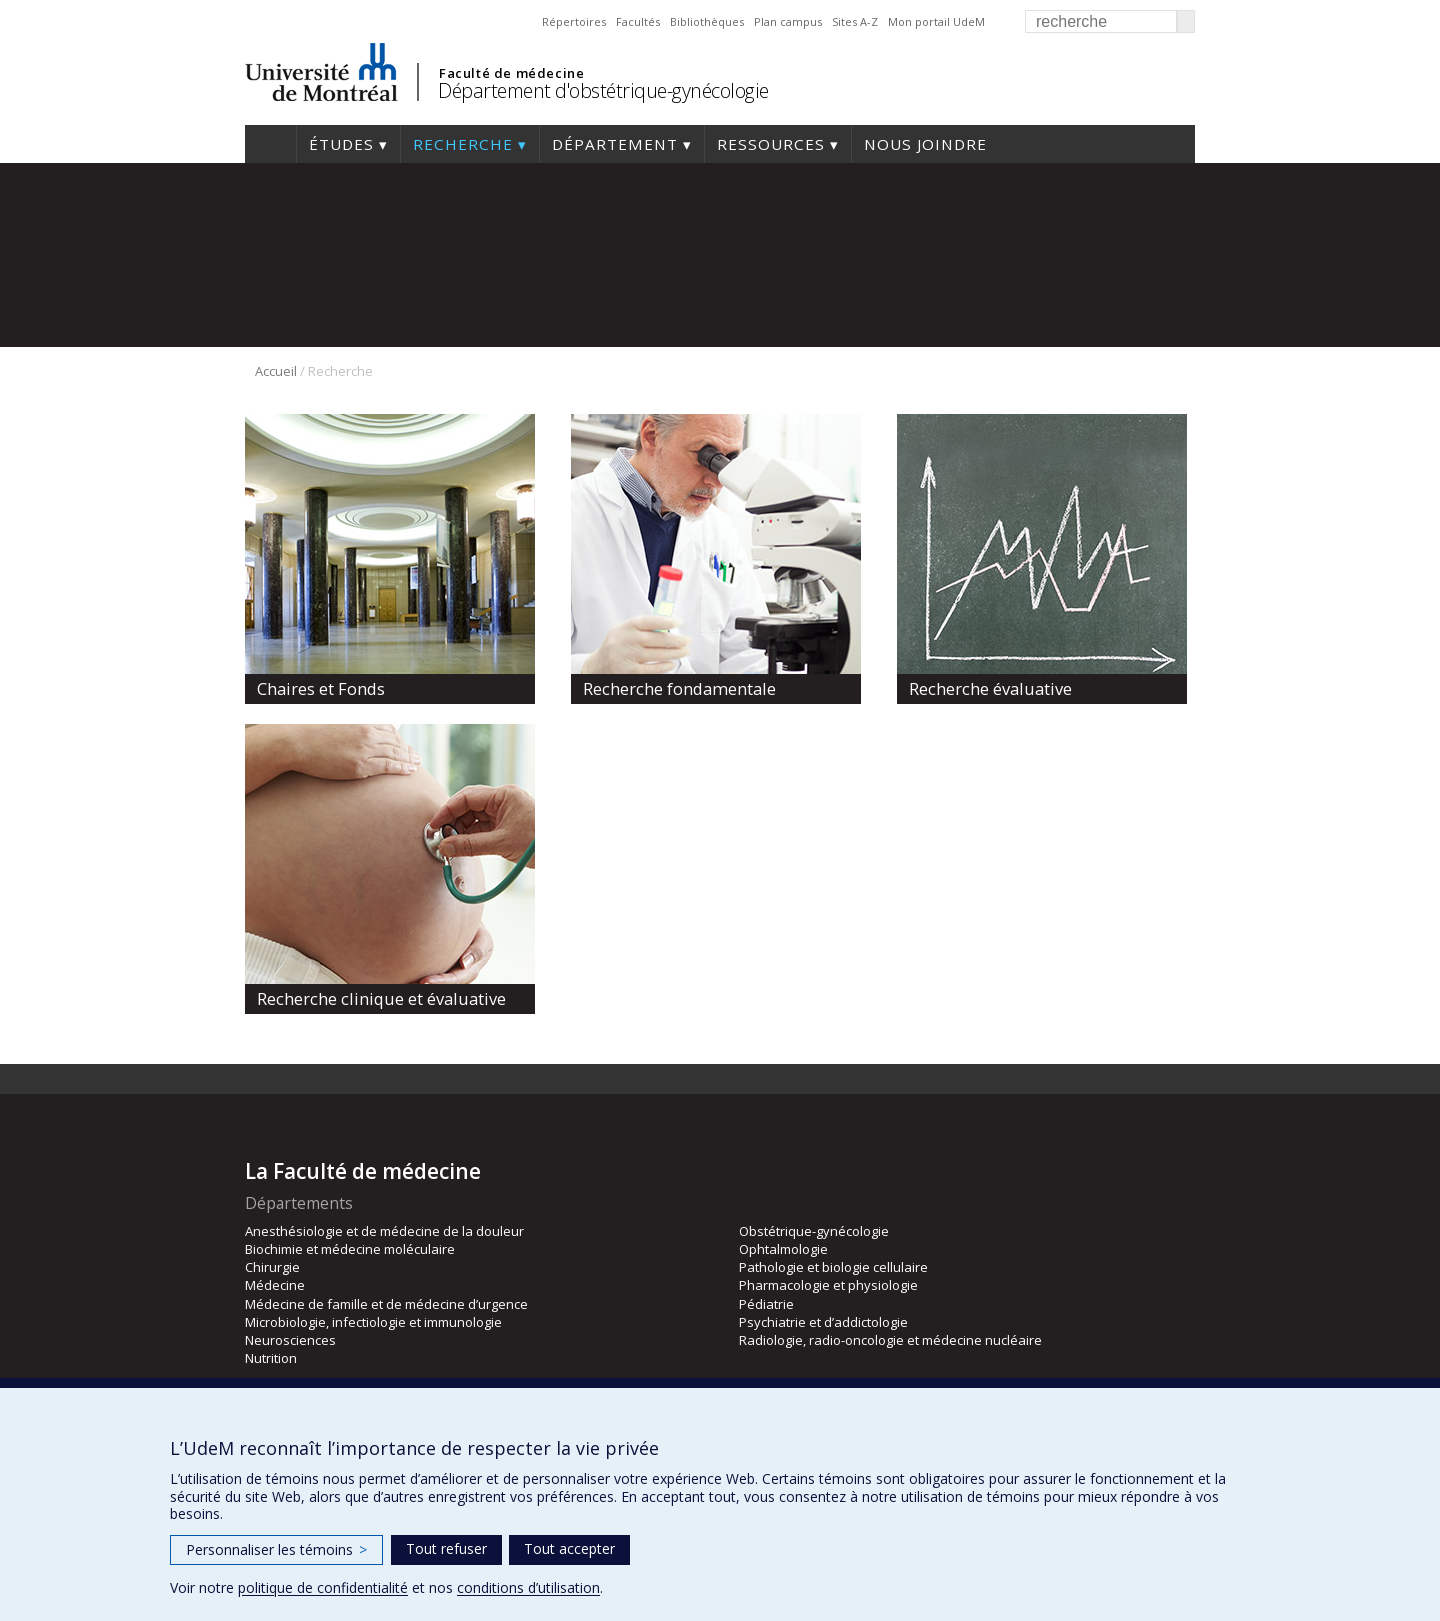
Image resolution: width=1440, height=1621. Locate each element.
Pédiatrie (766, 1304)
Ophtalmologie (783, 1249)
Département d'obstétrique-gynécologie (603, 90)
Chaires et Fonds (321, 688)
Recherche (463, 144)
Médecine (275, 1285)
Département (615, 144)
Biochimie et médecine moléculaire (350, 1249)
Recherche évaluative (990, 688)
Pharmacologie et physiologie (828, 1285)
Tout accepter (569, 1548)
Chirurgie (272, 1267)
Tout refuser (446, 1548)
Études (341, 144)
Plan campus (788, 21)
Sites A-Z (855, 21)
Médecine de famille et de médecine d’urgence (386, 1304)
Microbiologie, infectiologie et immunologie (373, 1322)
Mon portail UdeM (936, 21)
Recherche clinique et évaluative (381, 998)
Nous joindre (925, 144)
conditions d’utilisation (528, 1587)
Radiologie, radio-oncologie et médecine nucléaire (890, 1340)
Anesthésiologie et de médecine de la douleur (384, 1231)
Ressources (771, 144)
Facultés (638, 21)
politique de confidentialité (323, 1587)
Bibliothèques (707, 21)
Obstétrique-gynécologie (814, 1231)
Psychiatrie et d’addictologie (823, 1322)
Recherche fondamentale (679, 688)
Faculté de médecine (511, 73)
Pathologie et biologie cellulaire (833, 1267)
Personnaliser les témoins (276, 1549)
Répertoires (574, 21)
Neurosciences (290, 1340)
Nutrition (271, 1358)
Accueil (270, 144)
